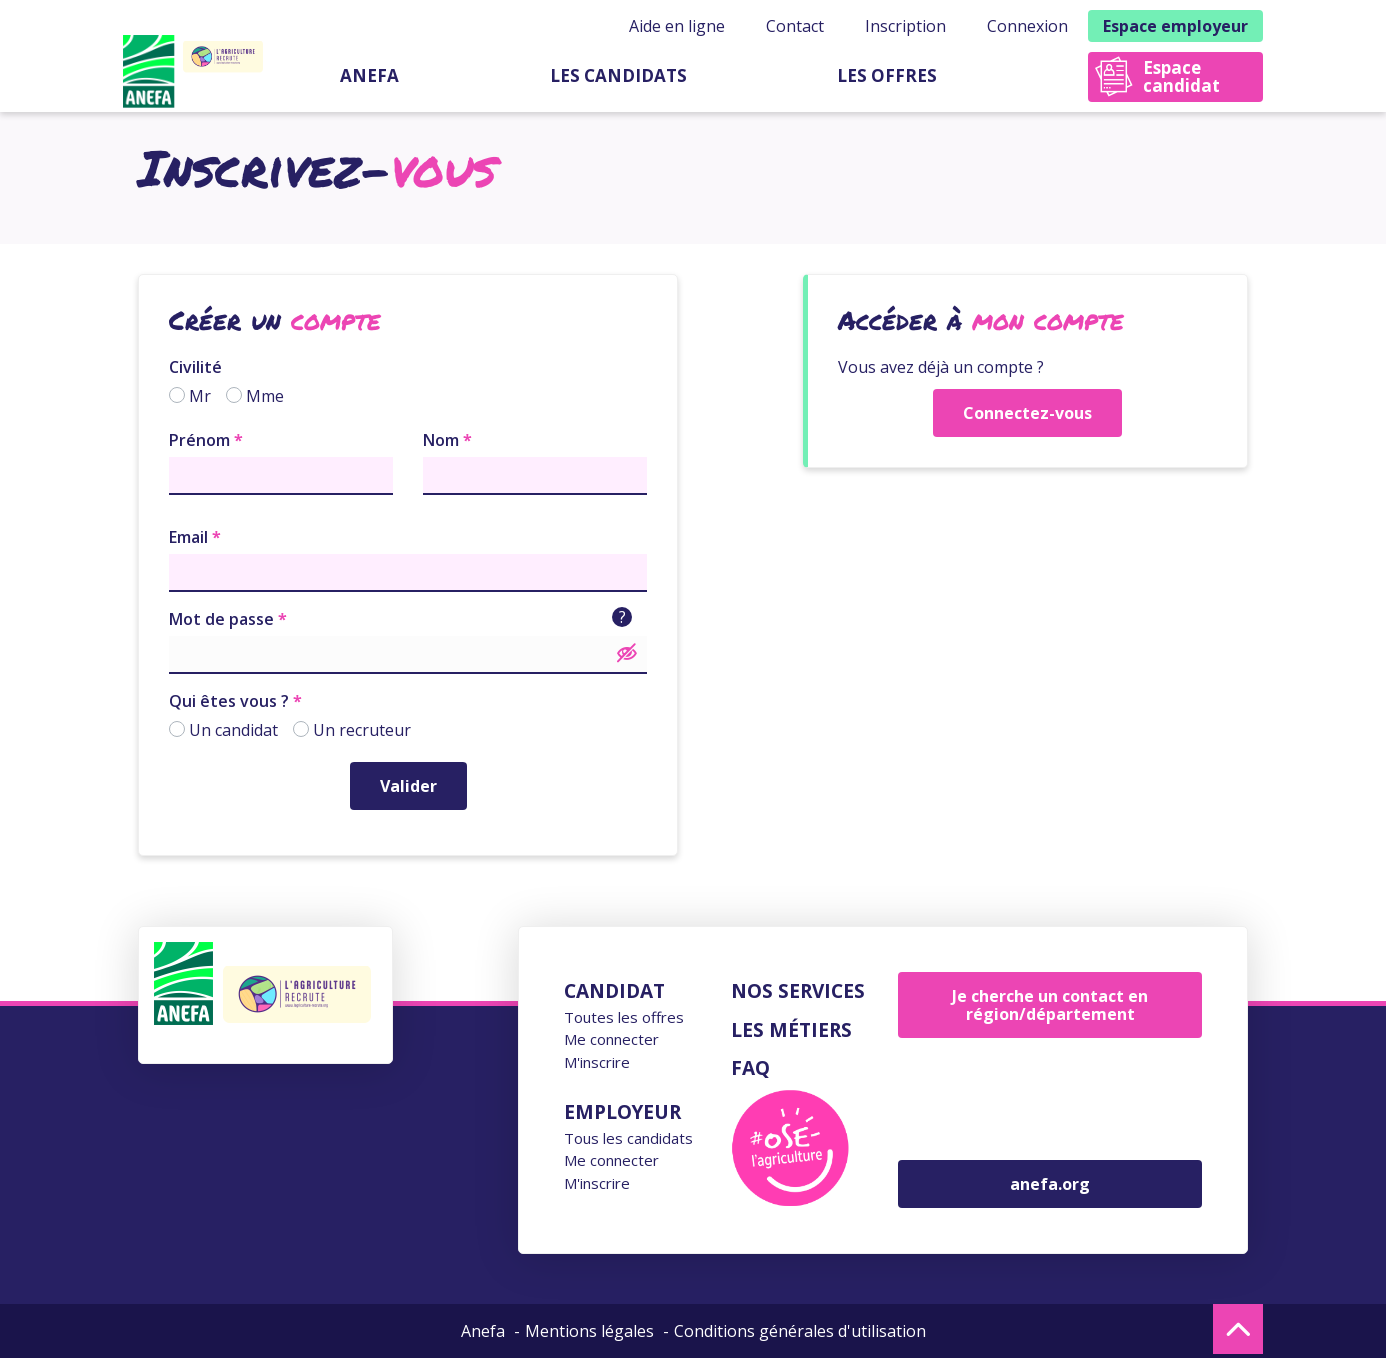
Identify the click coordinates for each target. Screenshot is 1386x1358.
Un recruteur (362, 730)
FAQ (750, 1068)
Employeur (622, 1112)
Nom (441, 440)
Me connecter (611, 1039)
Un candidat (233, 730)
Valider (408, 786)
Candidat (614, 991)
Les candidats (618, 75)
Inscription (905, 26)
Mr (200, 396)
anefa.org (1050, 1184)
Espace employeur (1175, 26)
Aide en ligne (677, 26)
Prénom (199, 440)
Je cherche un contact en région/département (1050, 1005)
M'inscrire (597, 1062)
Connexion (1027, 26)
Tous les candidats (628, 1138)
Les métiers (791, 1030)
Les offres (887, 75)
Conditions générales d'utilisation (800, 1331)
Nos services (798, 991)
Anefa (369, 75)
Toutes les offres (624, 1017)
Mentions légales (589, 1331)
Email (188, 537)
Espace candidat (1181, 76)
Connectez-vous (1027, 413)
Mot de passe (221, 619)
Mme (265, 396)
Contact (795, 26)
